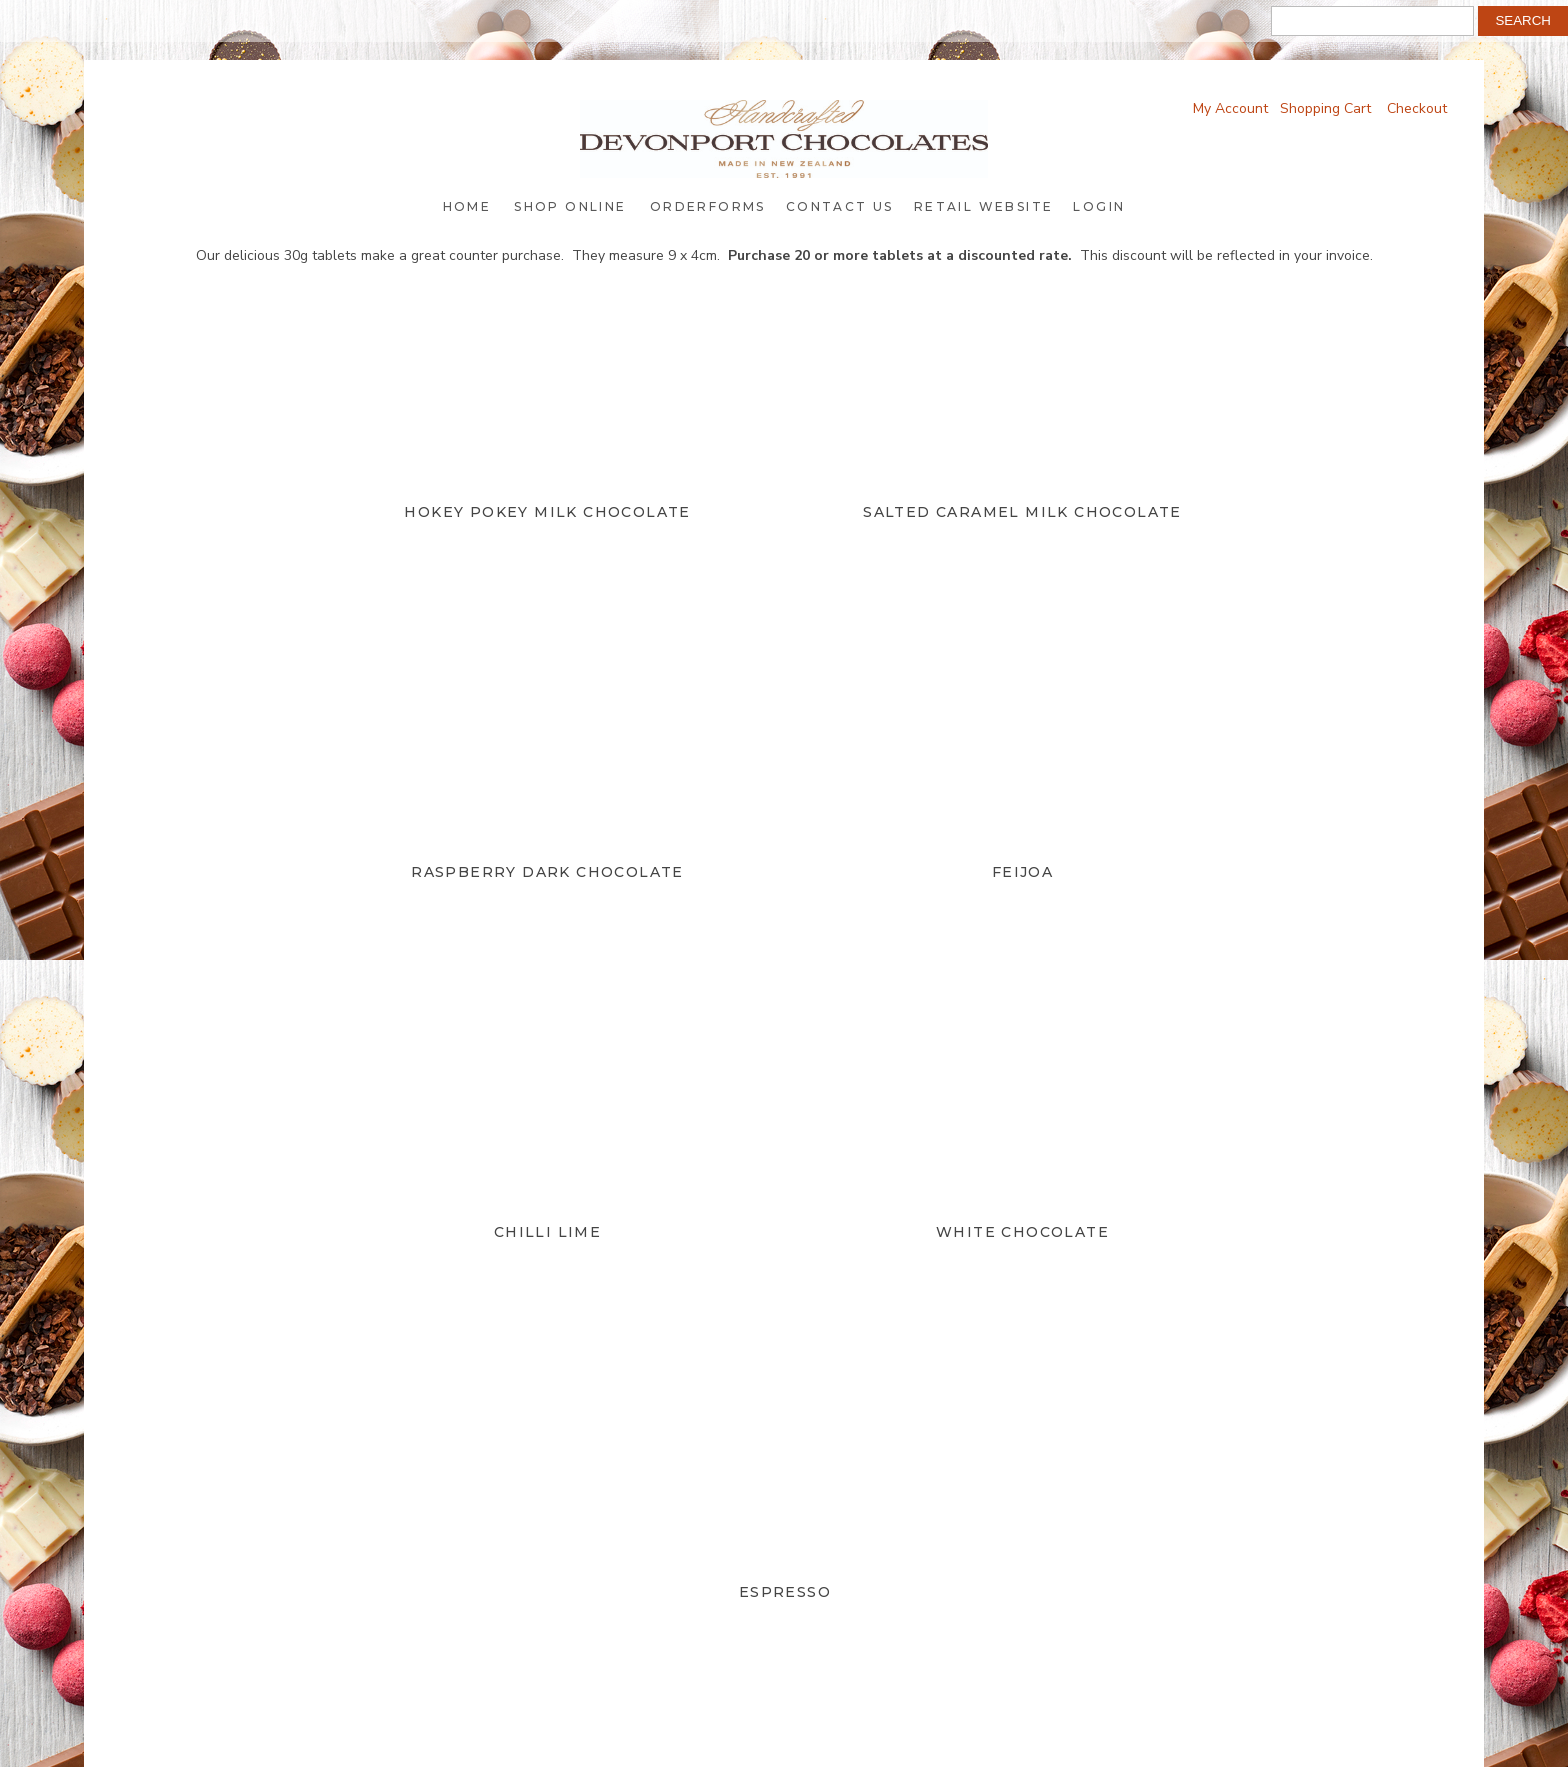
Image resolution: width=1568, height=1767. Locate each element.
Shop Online (570, 206)
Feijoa (1022, 872)
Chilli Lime (547, 1232)
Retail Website (984, 206)
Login (1099, 206)
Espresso (785, 1592)
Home (467, 206)
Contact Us (840, 206)
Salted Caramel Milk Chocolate (1022, 512)
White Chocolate (1022, 1232)
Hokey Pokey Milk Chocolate (547, 512)
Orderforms (708, 206)
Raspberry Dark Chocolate (547, 872)
